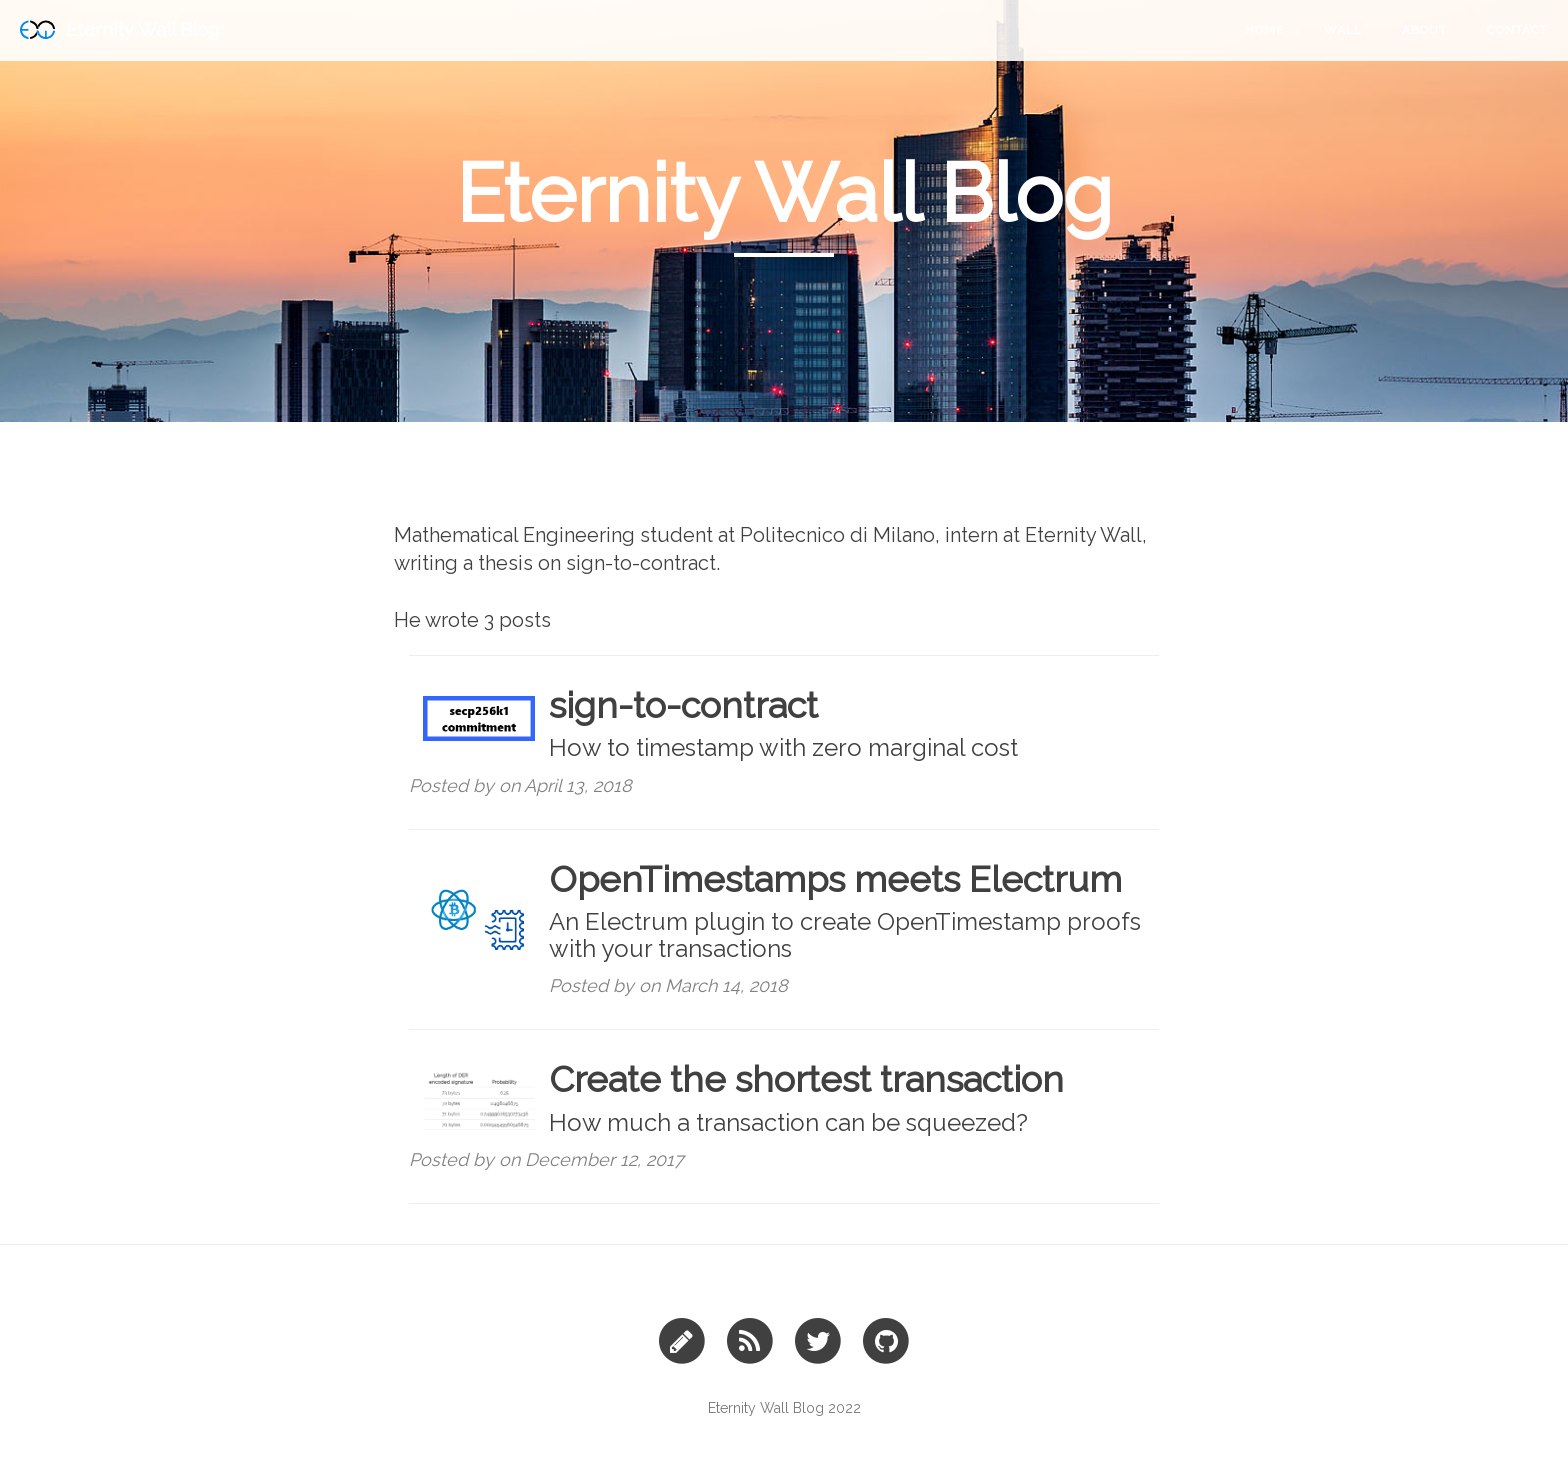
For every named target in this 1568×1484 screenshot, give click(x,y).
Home (1264, 30)
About (1424, 30)
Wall (1343, 30)
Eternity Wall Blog (119, 29)
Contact (1517, 30)
